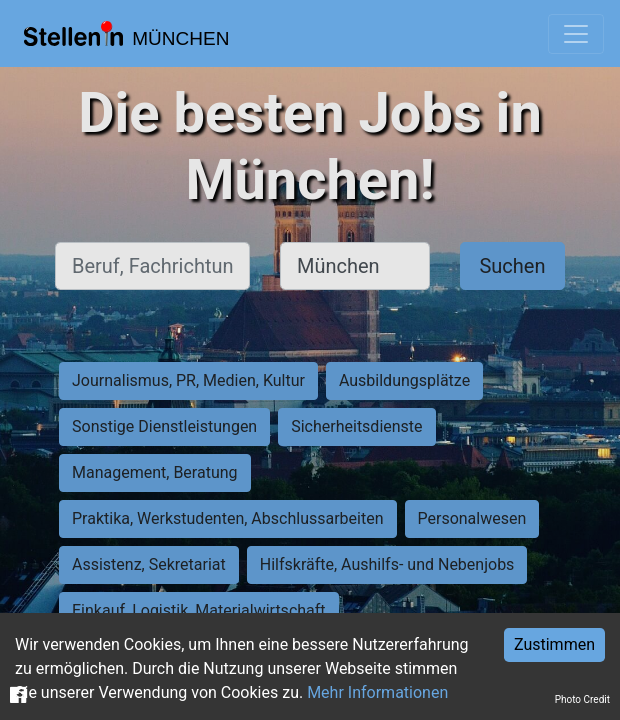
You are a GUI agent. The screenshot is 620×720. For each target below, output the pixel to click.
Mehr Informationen (377, 692)
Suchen (512, 266)
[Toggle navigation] (576, 34)
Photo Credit (582, 699)
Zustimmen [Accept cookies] (554, 644)
